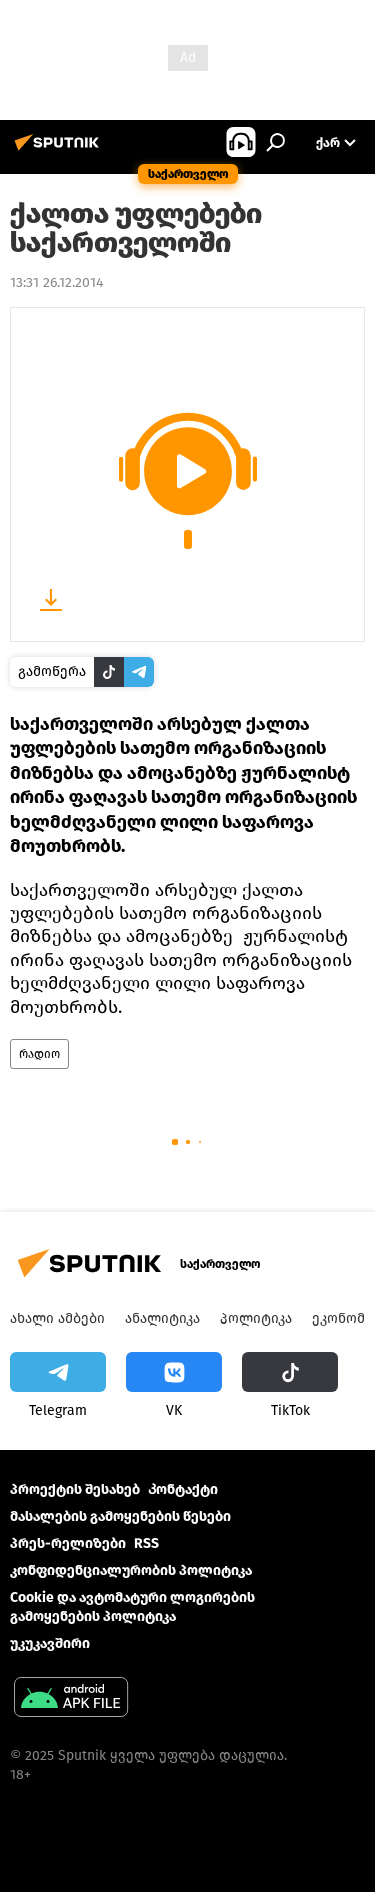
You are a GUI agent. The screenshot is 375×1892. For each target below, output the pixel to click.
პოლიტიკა (256, 1318)
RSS (146, 1543)
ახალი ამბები (57, 1318)
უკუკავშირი (50, 1643)
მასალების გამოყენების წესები (120, 1516)
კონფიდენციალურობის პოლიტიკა (131, 1570)
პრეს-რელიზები (68, 1543)
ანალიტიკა (162, 1318)
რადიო (39, 1054)
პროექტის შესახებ (75, 1489)
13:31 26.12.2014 (56, 282)
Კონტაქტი (183, 1489)
